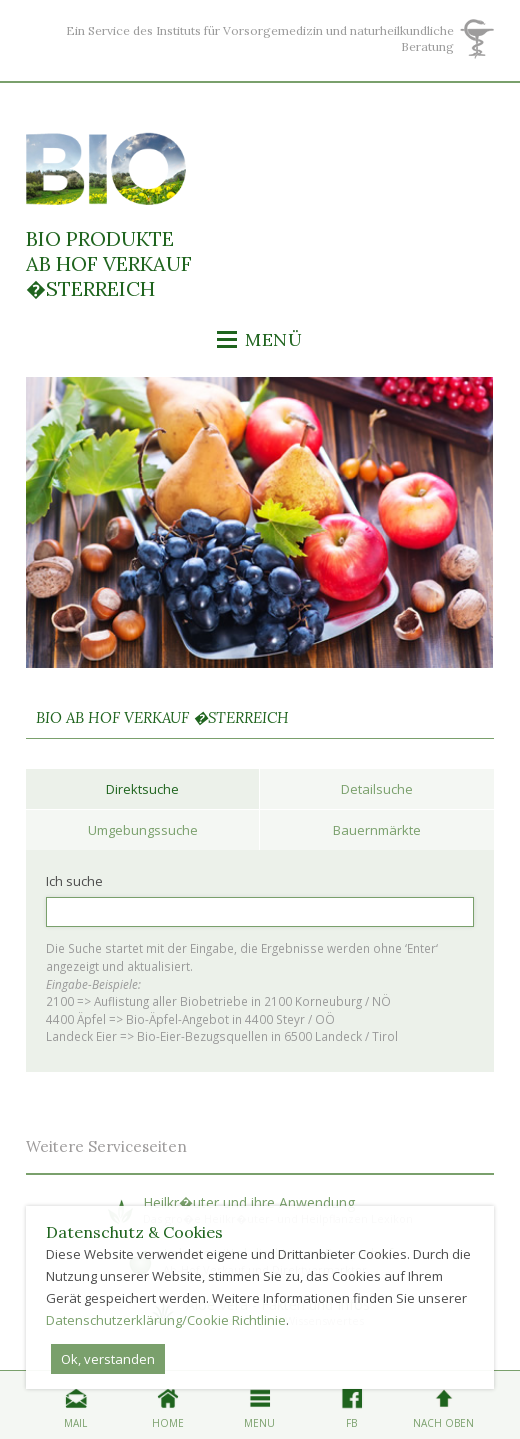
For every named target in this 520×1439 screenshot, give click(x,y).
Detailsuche (377, 789)
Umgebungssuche (143, 830)
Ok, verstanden (108, 1359)
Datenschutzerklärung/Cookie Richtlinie (166, 1320)
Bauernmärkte (377, 830)
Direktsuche (142, 789)
